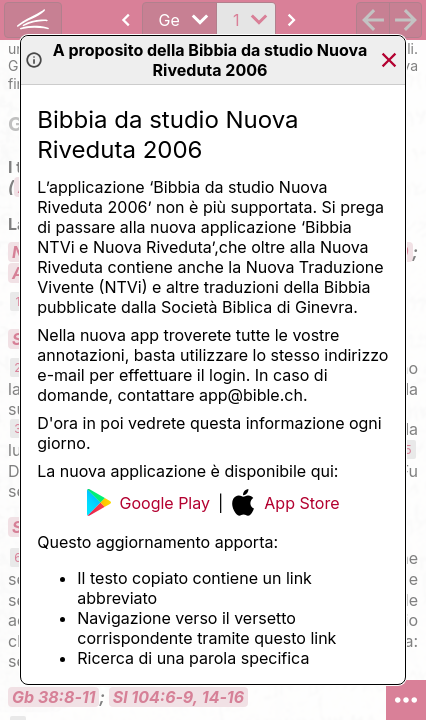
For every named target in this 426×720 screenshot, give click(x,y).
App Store (285, 502)
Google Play (148, 502)
